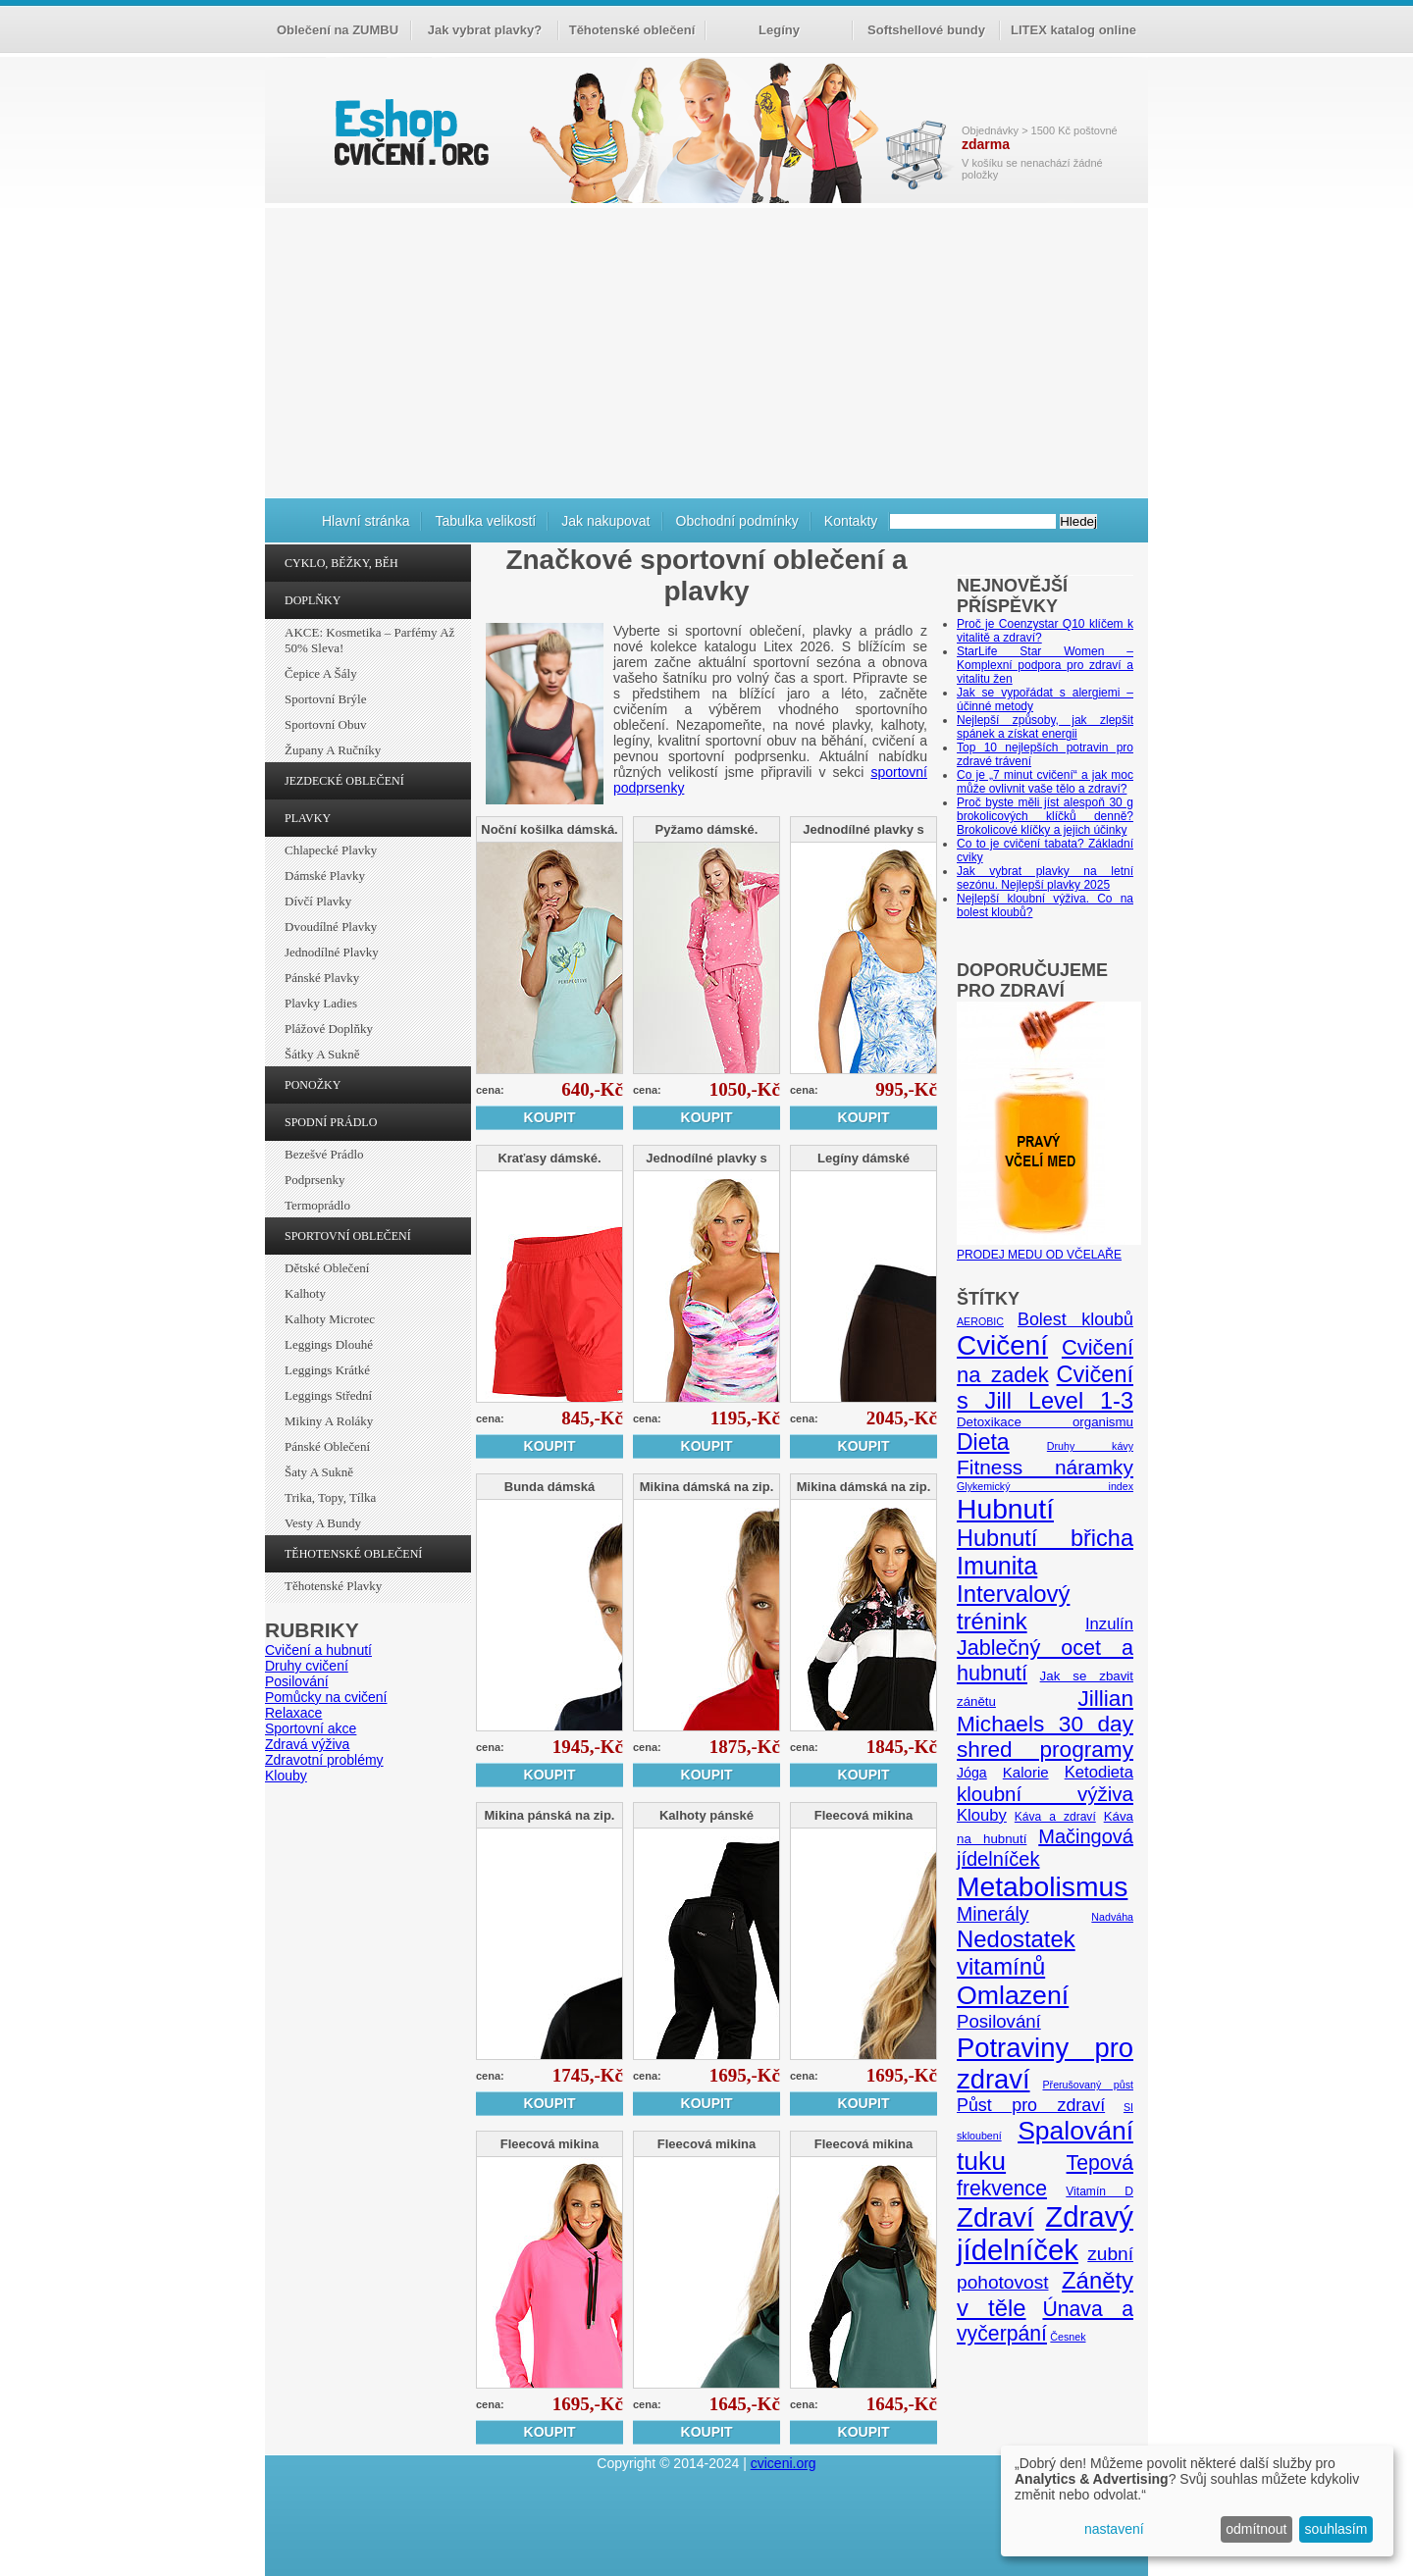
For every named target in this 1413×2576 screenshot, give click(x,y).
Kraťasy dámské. (549, 1158)
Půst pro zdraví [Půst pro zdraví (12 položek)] (1031, 2105)
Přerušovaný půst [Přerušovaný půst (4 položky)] (1087, 2084)
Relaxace (293, 1713)
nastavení (1114, 2529)
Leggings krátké (327, 1370)
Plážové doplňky (329, 1028)
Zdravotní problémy (324, 1760)
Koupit (550, 1117)
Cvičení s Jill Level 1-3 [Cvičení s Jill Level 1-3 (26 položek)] (1045, 1388)
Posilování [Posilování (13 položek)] (999, 2021)
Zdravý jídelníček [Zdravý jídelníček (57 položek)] (1045, 2233)
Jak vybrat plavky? (485, 30)
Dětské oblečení (327, 1268)
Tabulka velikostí (485, 521)
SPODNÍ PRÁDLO (331, 1122)
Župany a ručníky (333, 750)
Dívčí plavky (318, 901)
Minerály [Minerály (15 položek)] (993, 1914)
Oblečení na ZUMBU (337, 30)
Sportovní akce (310, 1728)
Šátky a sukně (322, 1054)
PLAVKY (308, 818)
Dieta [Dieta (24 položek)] (983, 1442)
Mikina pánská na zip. (550, 1815)
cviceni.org (783, 2463)
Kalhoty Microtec (330, 1319)
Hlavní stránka (365, 521)
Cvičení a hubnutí (318, 1650)
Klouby (286, 1775)
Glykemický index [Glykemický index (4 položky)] (1045, 1486)
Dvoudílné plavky (331, 926)
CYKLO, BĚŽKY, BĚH (341, 563)
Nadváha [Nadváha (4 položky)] (1112, 1917)
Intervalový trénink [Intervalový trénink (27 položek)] (1013, 1607)
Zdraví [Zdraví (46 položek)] (995, 2217)
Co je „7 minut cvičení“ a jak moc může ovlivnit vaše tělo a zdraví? (1045, 782)
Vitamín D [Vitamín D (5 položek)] (1099, 2191)
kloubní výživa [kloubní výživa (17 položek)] (1045, 1793)
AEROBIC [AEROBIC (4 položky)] (980, 1321)
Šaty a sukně (319, 1472)
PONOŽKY (312, 1085)
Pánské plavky (322, 977)
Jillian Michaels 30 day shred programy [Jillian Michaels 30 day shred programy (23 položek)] (1045, 1724)
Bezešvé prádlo (324, 1154)
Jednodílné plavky (332, 952)
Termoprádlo (317, 1205)
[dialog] (1197, 2501)
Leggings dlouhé (329, 1344)
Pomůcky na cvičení (326, 1697)
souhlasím (1336, 2529)
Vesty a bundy (323, 1523)
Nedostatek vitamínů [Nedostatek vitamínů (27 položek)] (1016, 1953)
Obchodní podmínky (737, 521)
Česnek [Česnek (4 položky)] (1067, 2337)
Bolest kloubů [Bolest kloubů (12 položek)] (1075, 1319)
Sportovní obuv (325, 724)
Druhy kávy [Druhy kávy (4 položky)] (1090, 1446)
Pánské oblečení (327, 1446)
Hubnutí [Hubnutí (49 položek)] (1005, 1508)
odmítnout (1256, 2529)
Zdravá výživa (307, 1744)
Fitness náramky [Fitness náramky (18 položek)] (1045, 1467)
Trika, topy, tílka (330, 1497)
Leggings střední (328, 1395)
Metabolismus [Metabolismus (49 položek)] (1042, 1886)
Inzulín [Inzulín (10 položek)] (1109, 1624)
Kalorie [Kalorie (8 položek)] (1026, 1772)
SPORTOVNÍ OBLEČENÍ (348, 1236)
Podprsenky (314, 1179)
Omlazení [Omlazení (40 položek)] (1013, 1995)
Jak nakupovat (605, 521)
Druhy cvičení (306, 1666)
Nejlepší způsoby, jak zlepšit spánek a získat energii (1045, 727)
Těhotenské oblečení (632, 30)
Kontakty (850, 521)
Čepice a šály (321, 673)
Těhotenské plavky (333, 1585)
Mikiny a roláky (329, 1421)
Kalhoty (305, 1293)
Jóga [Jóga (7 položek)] (972, 1772)
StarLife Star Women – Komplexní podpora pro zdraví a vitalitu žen (1045, 665)
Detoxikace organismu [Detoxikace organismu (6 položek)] (1045, 1422)
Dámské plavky (325, 875)
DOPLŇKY (312, 600)
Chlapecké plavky (331, 850)
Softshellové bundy (926, 30)
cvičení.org (409, 132)
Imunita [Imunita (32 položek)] (997, 1565)
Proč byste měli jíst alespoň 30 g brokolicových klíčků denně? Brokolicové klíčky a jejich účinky (1045, 816)
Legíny (779, 30)
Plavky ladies (321, 1003)
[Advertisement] (706, 350)
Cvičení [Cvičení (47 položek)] (1002, 1345)
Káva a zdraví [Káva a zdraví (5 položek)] (1055, 1817)
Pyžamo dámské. (707, 829)
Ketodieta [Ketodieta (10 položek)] (1099, 1772)
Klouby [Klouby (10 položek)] (982, 1815)
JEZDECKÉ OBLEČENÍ (344, 781)
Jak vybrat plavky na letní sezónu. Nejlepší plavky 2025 (1045, 878)
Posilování (297, 1681)
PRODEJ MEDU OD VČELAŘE (1049, 1248)
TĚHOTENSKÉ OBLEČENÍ (353, 1554)
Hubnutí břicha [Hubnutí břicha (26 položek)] (1045, 1538)
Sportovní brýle (325, 699)
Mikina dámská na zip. (707, 1486)
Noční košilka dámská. (549, 829)
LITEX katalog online (1073, 30)
